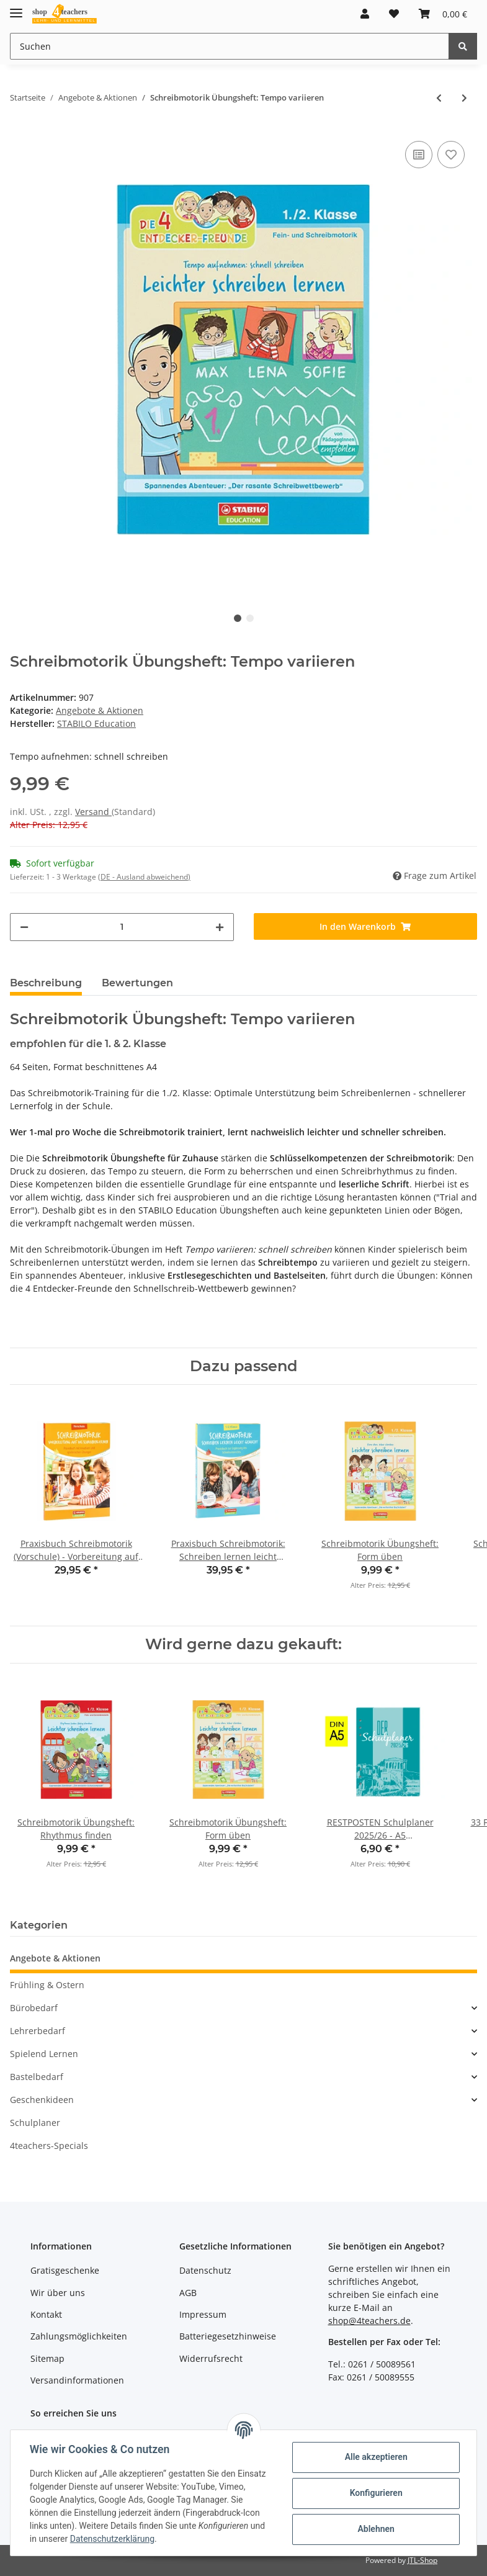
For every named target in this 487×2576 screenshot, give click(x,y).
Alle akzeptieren (375, 2457)
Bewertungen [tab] (137, 983)
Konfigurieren (375, 2493)
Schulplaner (35, 2122)
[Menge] (122, 927)
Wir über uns (57, 2293)
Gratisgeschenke (64, 2270)
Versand (93, 811)
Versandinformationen (77, 2380)
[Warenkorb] (443, 13)
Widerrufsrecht (211, 2358)
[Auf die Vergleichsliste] (418, 154)
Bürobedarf (34, 2008)
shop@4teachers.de (369, 2320)
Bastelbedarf (36, 2077)
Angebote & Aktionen (99, 710)
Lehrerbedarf (37, 2031)
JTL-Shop (422, 2560)
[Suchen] (229, 46)
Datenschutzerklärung (113, 2539)
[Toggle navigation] (16, 8)
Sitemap (47, 2358)
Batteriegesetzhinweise (227, 2336)
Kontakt (46, 2314)
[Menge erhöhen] (219, 927)
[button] (365, 13)
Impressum (202, 2314)
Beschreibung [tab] (46, 983)
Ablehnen (375, 2529)
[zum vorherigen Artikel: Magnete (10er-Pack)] (439, 97)
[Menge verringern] (24, 927)
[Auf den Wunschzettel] (451, 154)
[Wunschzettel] (394, 13)
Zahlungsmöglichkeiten (78, 2336)
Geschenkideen (42, 2099)
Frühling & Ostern (47, 1985)
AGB (188, 2293)
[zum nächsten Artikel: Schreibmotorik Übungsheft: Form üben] (464, 97)
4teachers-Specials (49, 2145)
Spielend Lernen (44, 2054)
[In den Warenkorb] (366, 926)
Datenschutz (205, 2270)
